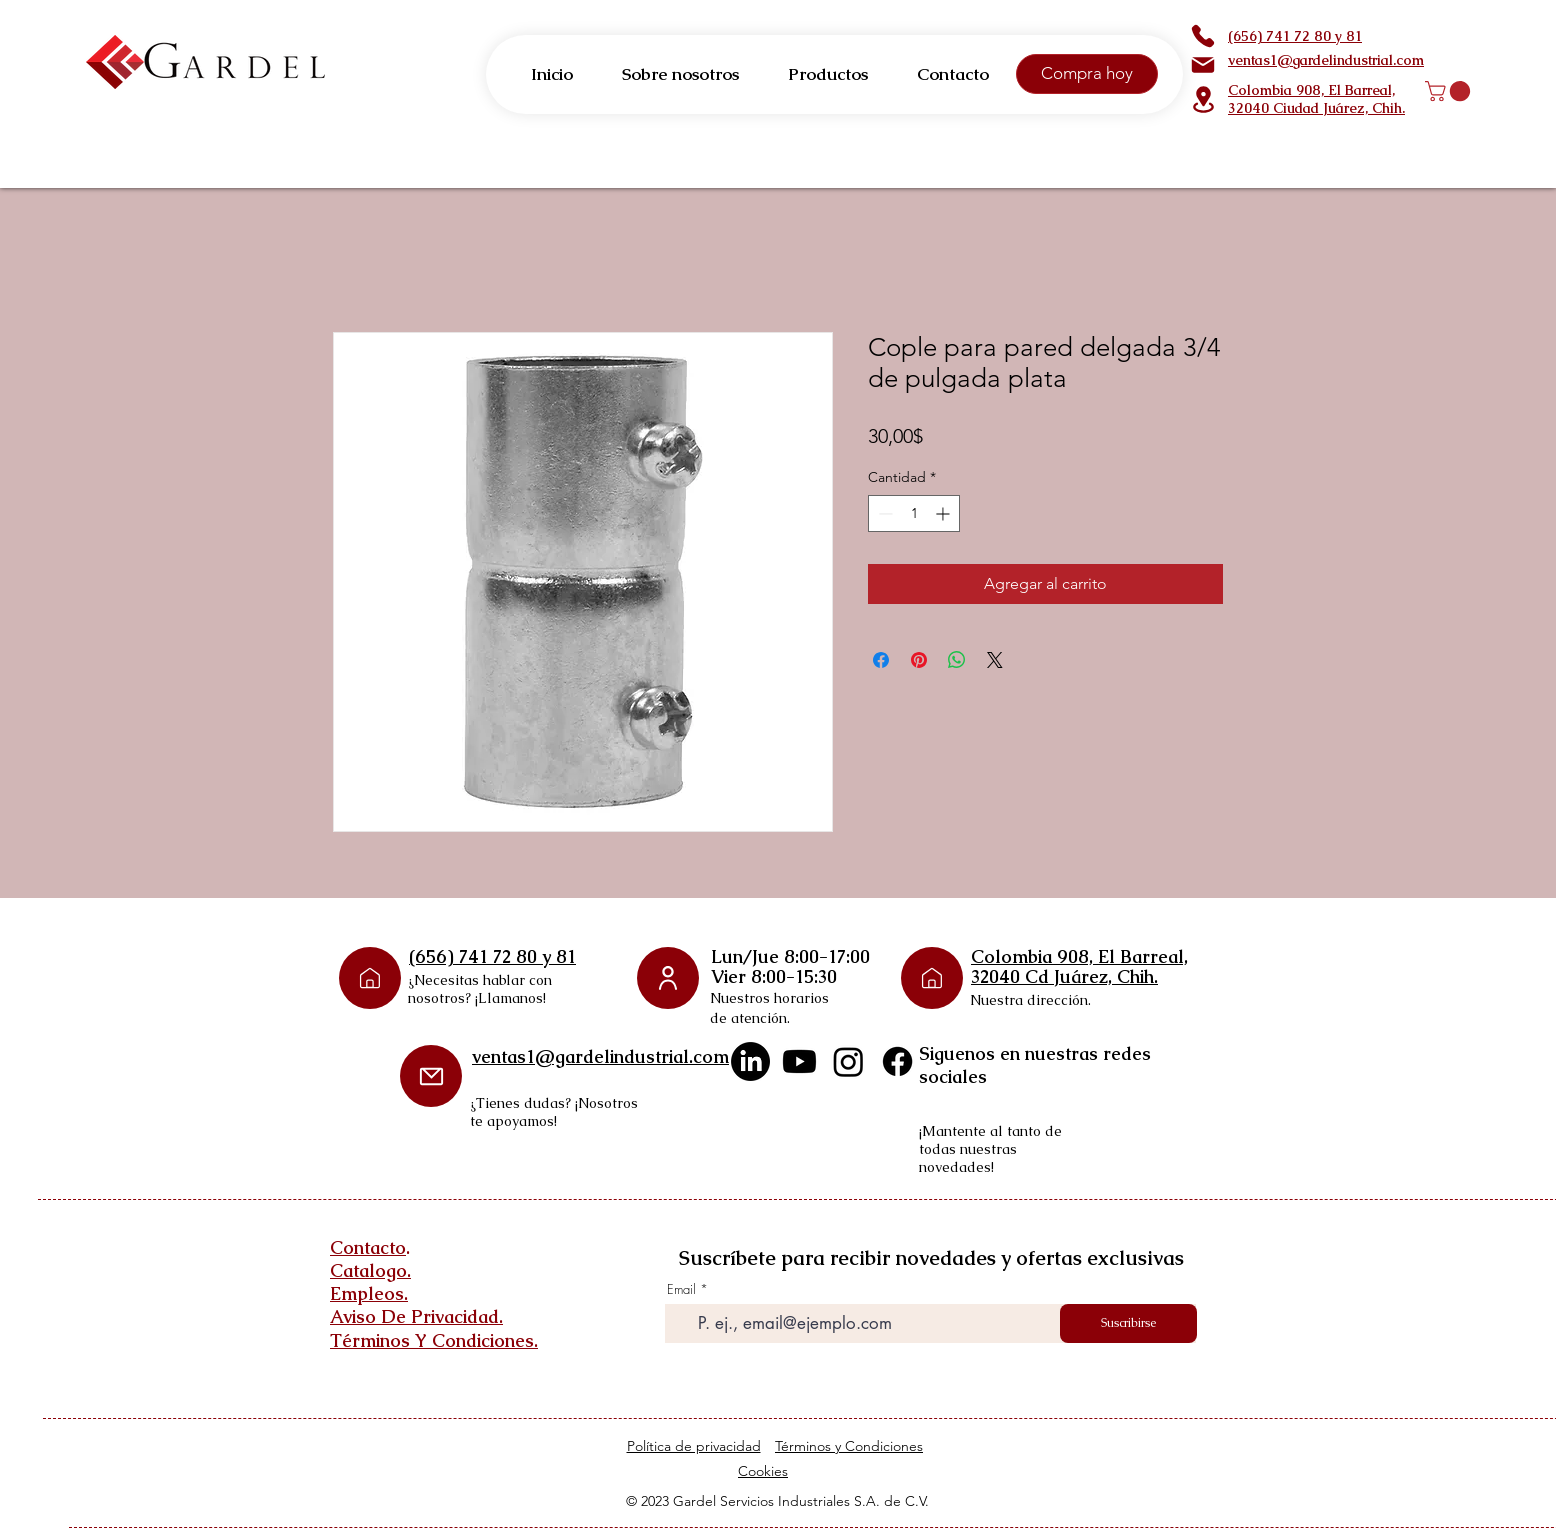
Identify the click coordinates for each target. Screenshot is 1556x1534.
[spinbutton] (914, 513)
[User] (668, 978)
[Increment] (944, 513)
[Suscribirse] (1128, 1323)
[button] (1450, 91)
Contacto (368, 1247)
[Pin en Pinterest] (919, 660)
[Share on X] (995, 660)
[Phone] (1203, 36)
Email (681, 1289)
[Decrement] (883, 513)
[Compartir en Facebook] (881, 660)
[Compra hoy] (1087, 74)
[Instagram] (848, 1061)
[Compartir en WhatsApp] (957, 660)
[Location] (1203, 99)
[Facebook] (897, 1061)
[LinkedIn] (750, 1061)
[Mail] (1203, 65)
